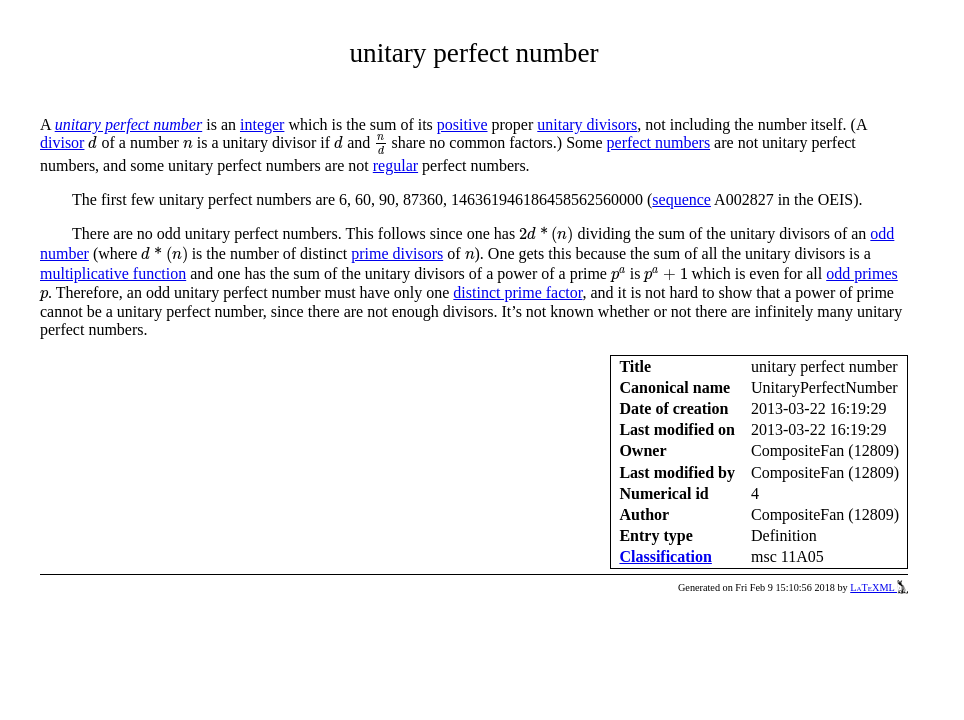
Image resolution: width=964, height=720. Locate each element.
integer (262, 124)
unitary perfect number (129, 124)
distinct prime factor (517, 292)
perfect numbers (659, 142)
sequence (681, 199)
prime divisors (397, 253)
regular (395, 165)
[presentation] (92, 142)
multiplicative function (113, 273)
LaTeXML (879, 587)
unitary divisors (587, 124)
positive (462, 124)
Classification (665, 556)
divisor (62, 142)
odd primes (862, 273)
